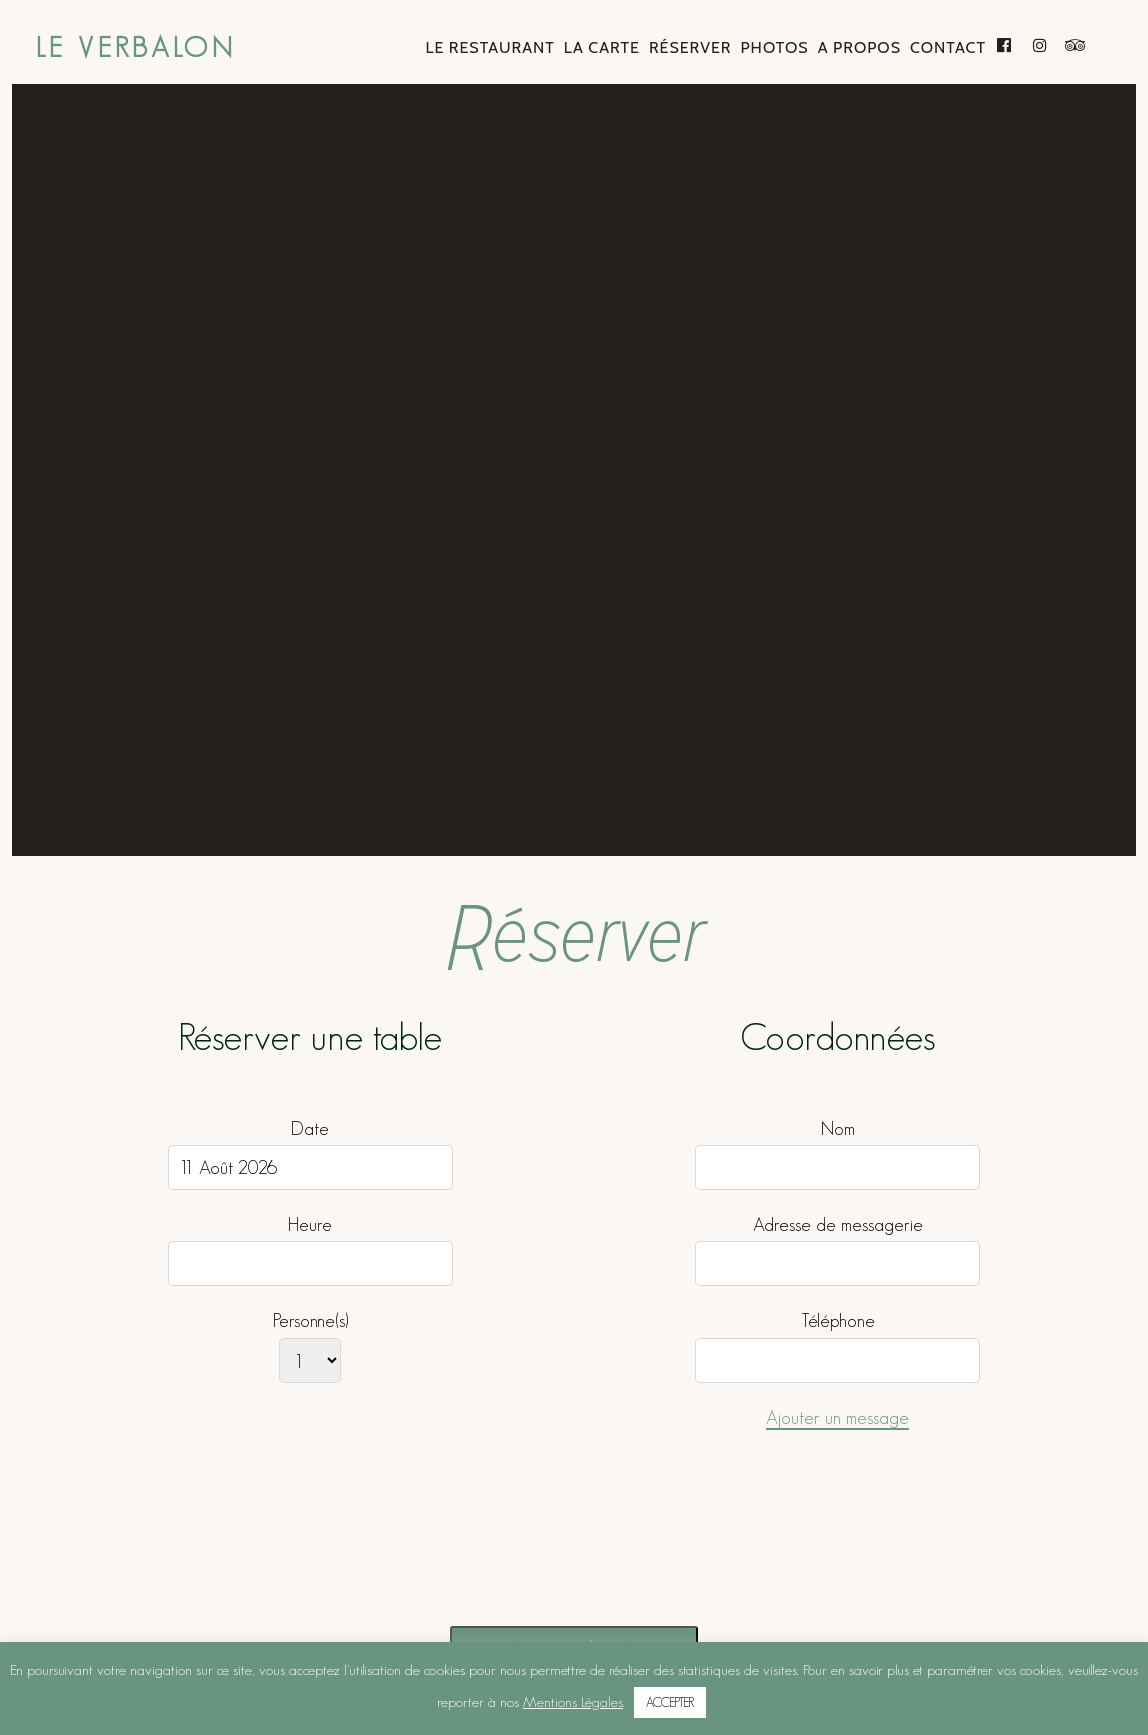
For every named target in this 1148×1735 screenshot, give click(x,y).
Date (310, 1127)
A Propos (859, 47)
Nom (838, 1127)
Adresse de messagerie (838, 1224)
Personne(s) (310, 1320)
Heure (310, 1224)
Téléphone (838, 1320)
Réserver (690, 47)
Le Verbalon (136, 47)
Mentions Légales (573, 1701)
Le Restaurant (489, 47)
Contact (948, 47)
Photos (774, 47)
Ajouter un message (837, 1416)
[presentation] (486, 1551)
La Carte (602, 47)
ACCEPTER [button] (670, 1702)
